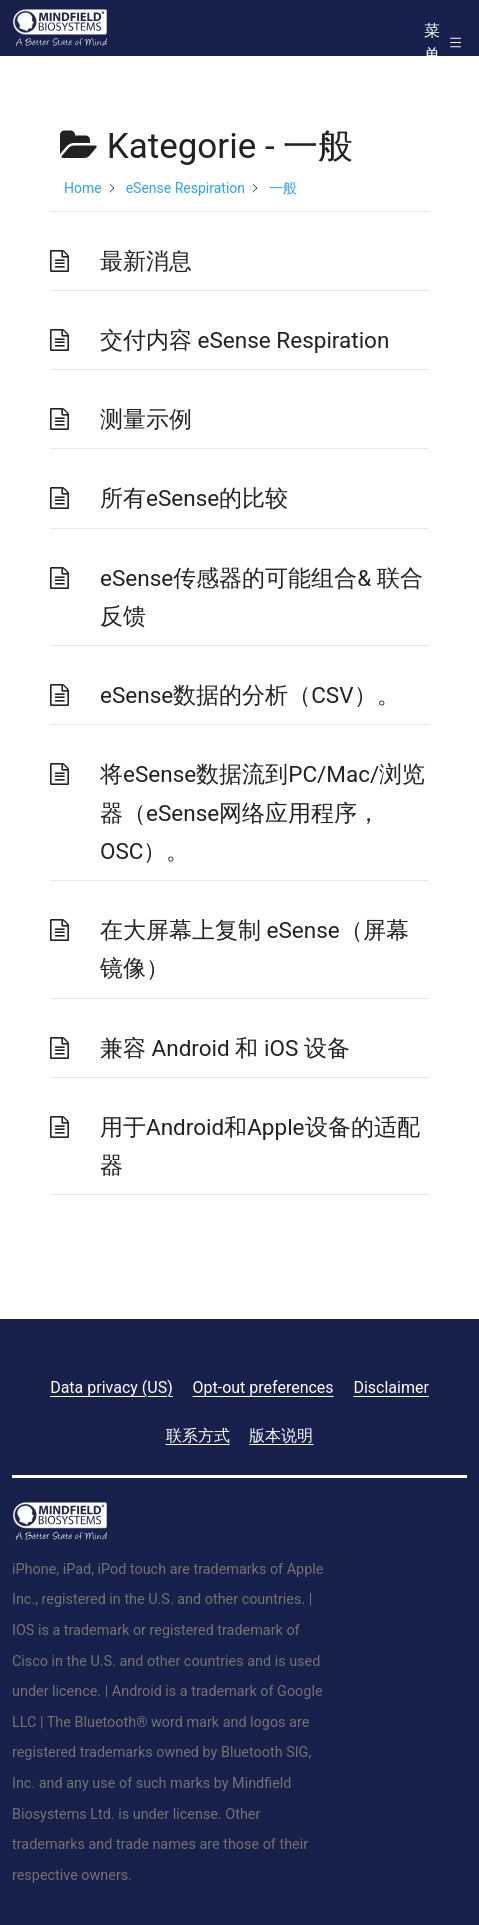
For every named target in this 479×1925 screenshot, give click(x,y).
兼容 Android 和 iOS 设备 (225, 1048)
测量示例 (146, 419)
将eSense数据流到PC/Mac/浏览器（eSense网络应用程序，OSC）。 (262, 812)
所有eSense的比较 (194, 498)
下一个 (393, 1245)
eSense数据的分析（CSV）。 (250, 695)
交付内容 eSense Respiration (244, 340)
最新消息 (146, 261)
